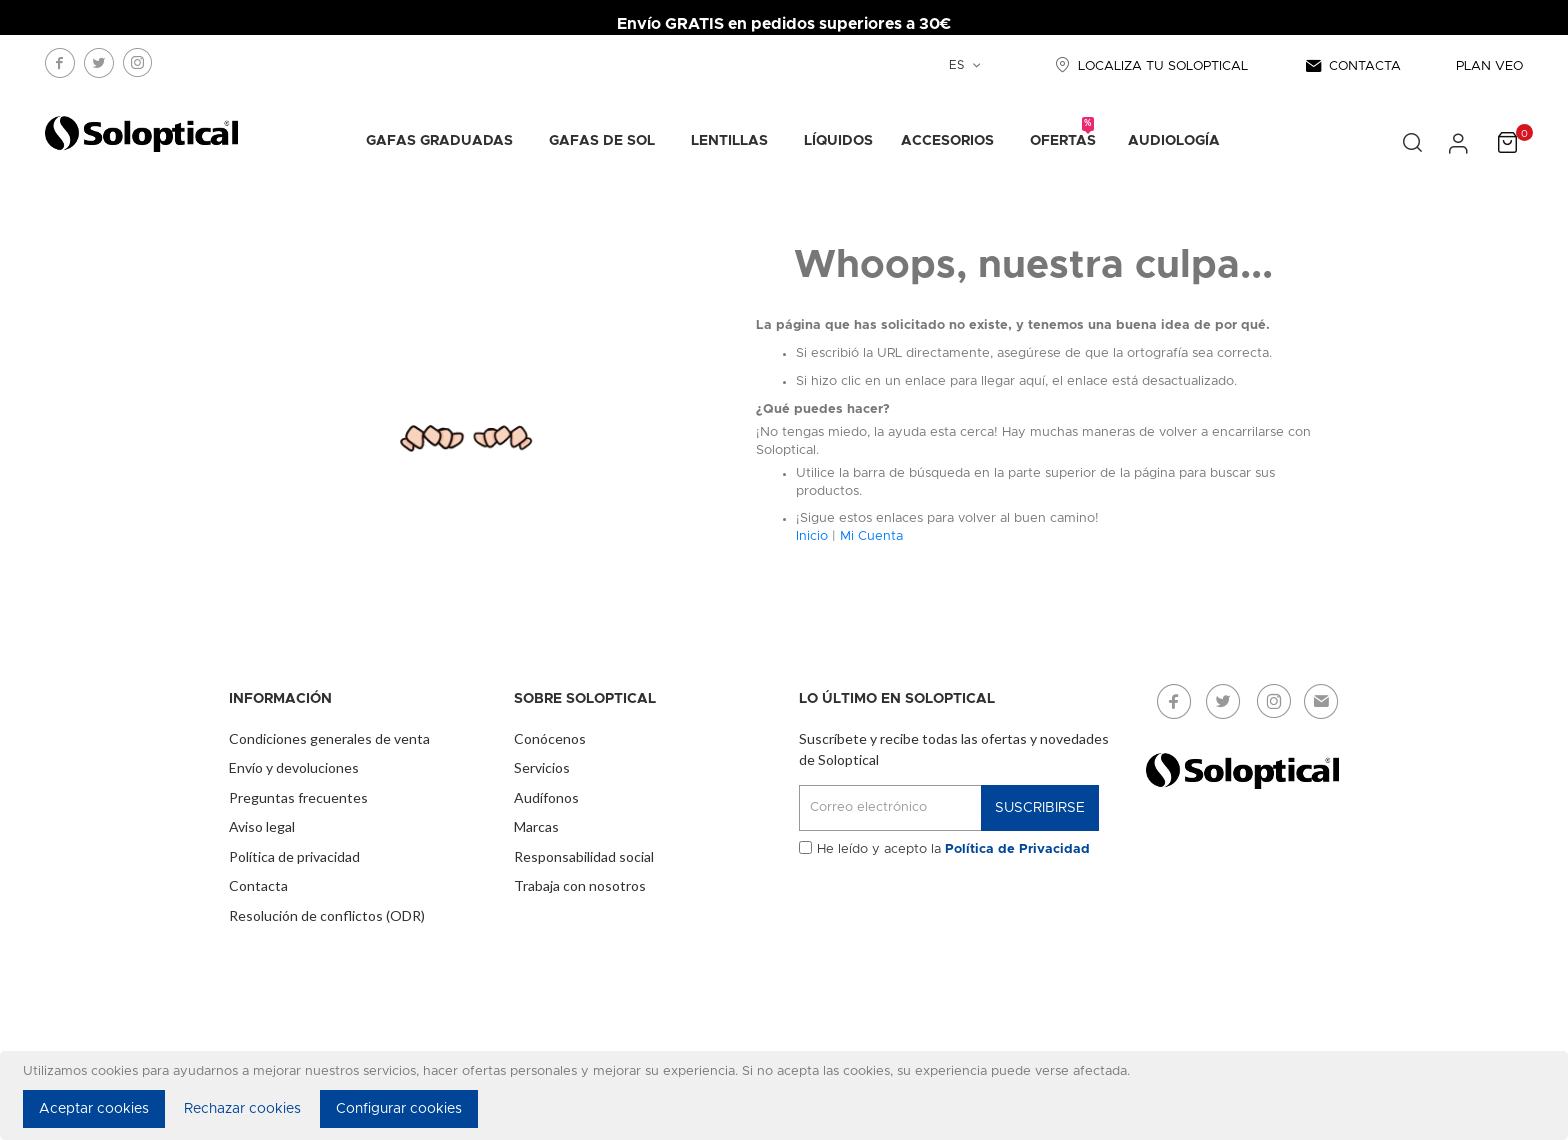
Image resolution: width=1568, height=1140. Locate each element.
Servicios (542, 767)
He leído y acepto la (953, 849)
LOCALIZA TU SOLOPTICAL (1149, 66)
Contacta (258, 885)
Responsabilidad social (584, 856)
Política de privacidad (294, 856)
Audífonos (546, 797)
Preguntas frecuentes (298, 797)
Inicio (812, 536)
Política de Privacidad (1017, 849)
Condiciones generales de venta (329, 738)
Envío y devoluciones (294, 767)
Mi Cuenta (871, 536)
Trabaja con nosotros (580, 885)
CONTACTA (1352, 66)
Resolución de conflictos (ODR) (327, 915)
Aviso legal (262, 826)
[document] (787, 1095)
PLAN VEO (1489, 66)
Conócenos (550, 738)
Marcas (536, 826)
